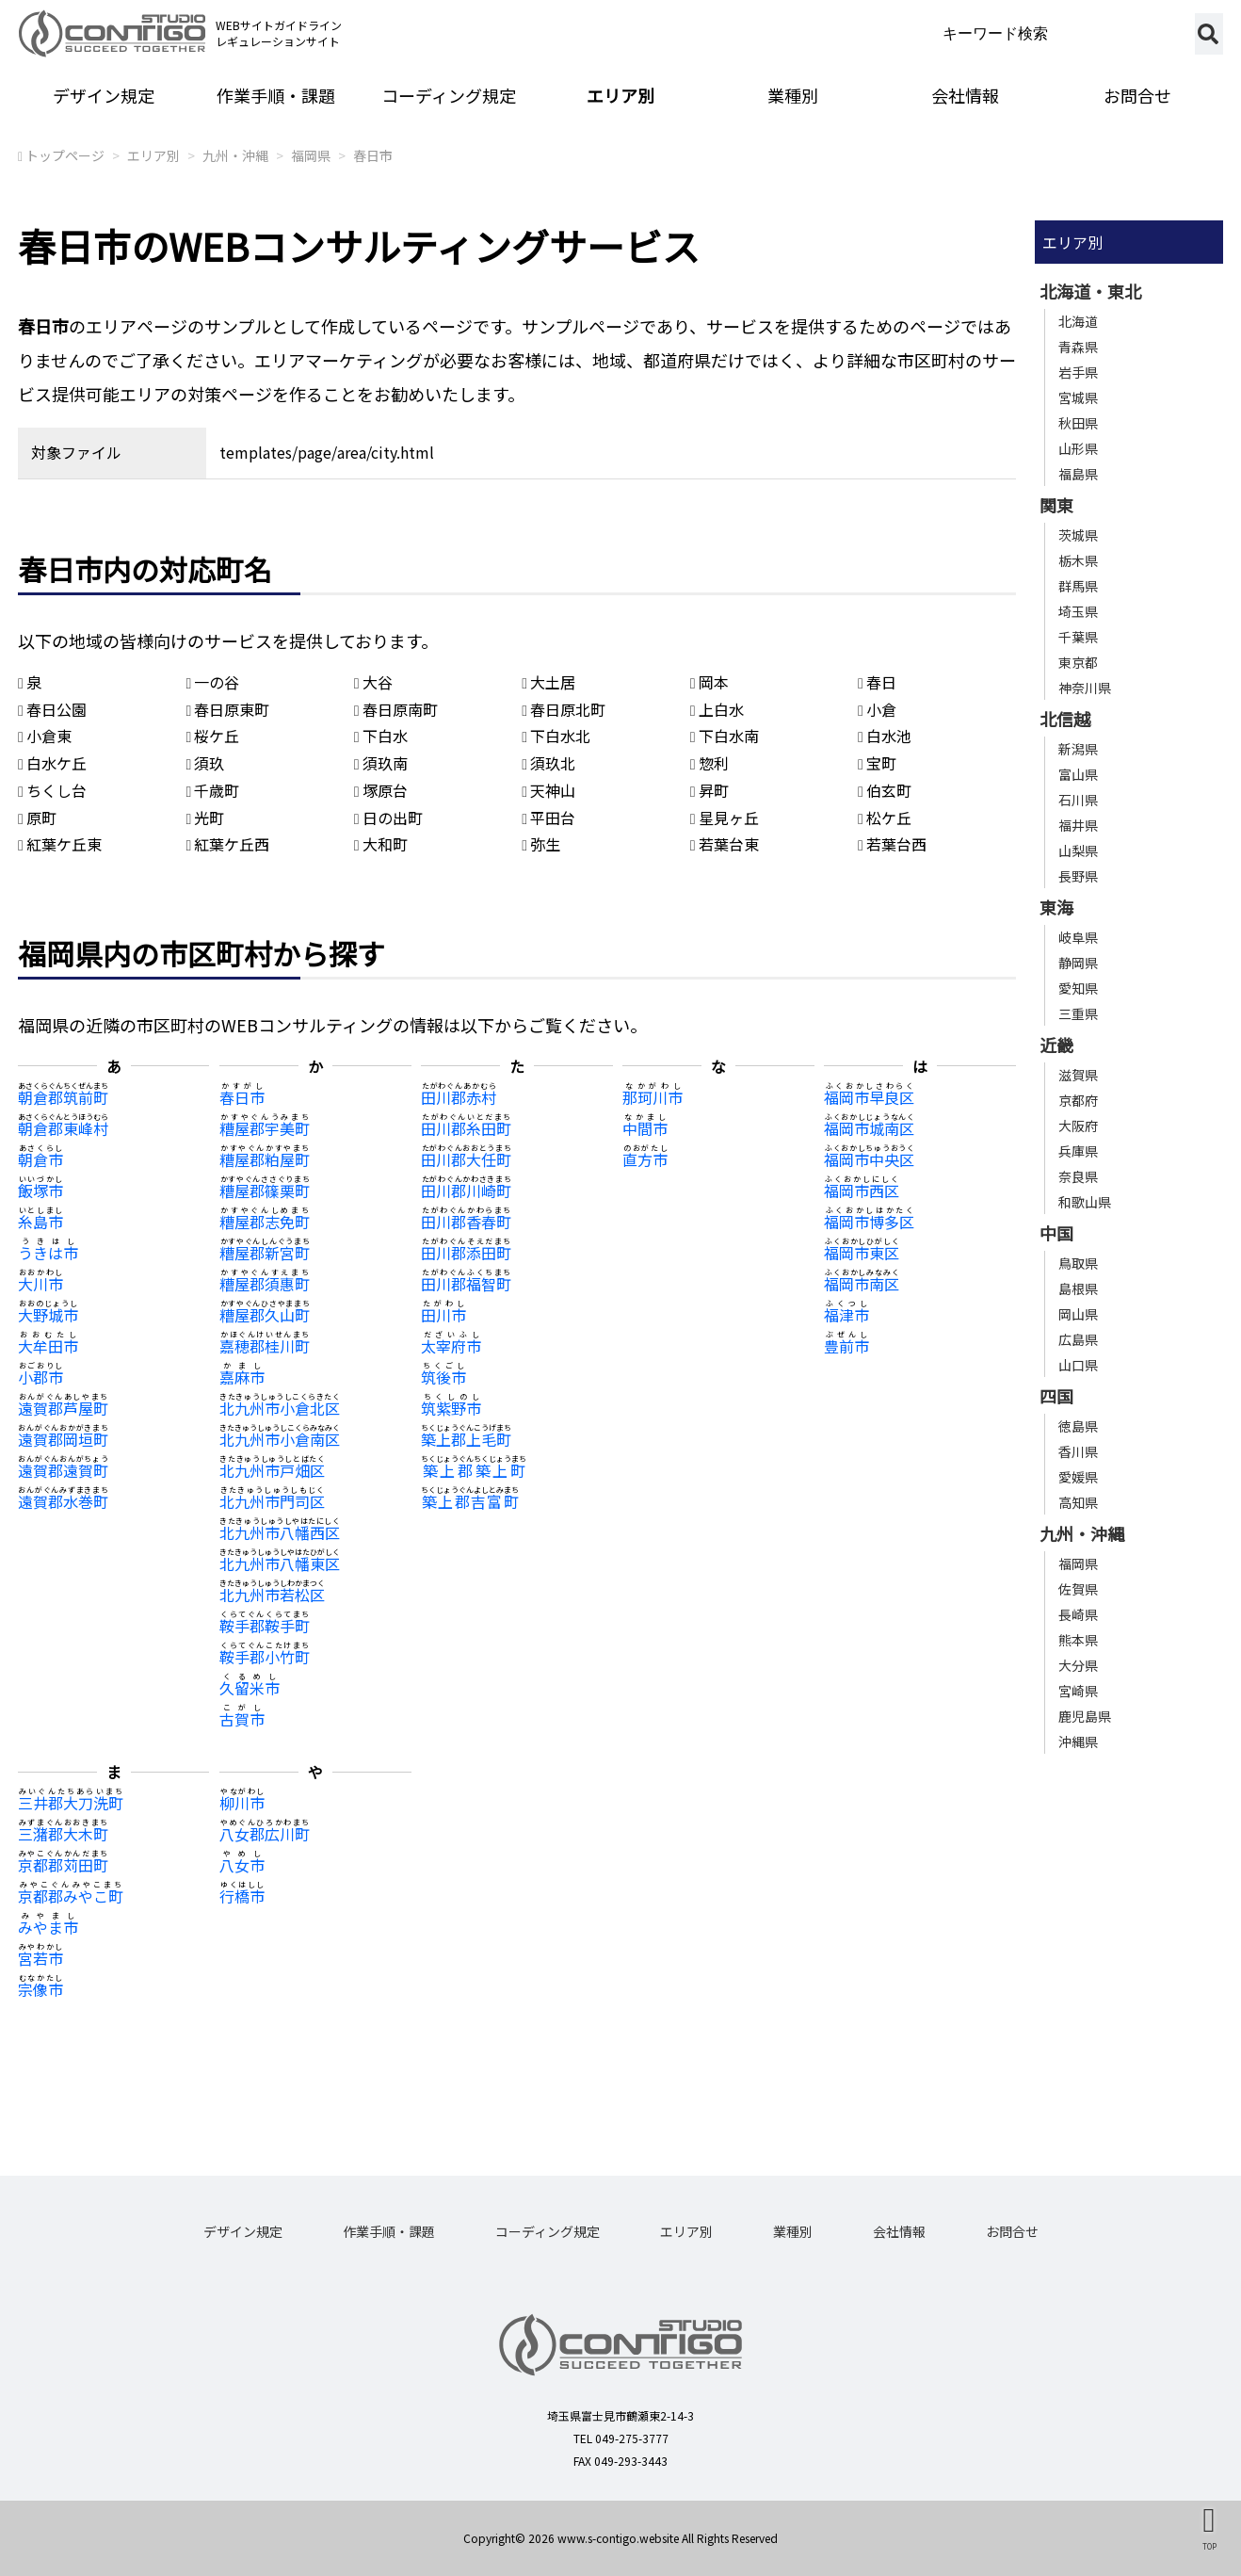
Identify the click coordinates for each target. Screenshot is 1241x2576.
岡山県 (1078, 1313)
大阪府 (1078, 1125)
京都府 (1078, 1100)
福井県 (1078, 825)
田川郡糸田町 (466, 1128)
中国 (1056, 1233)
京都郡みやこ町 (70, 1896)
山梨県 (1078, 850)
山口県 (1078, 1364)
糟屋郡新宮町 (264, 1252)
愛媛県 (1078, 1476)
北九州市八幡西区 (279, 1532)
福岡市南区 (861, 1283)
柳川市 (242, 1802)
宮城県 (1078, 397)
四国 (1056, 1396)
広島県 (1078, 1339)
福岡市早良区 (869, 1097)
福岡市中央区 (869, 1159)
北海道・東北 (1090, 291)
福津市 (846, 1315)
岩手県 (1078, 372)
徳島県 (1078, 1426)
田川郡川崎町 (466, 1190)
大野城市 (48, 1315)
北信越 (1065, 718)
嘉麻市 (242, 1377)
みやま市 (48, 1927)
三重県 (1078, 1013)
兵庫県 (1078, 1151)
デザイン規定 (103, 95)
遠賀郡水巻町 (63, 1501)
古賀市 (242, 1719)
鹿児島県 (1084, 1716)
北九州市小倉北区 (279, 1408)
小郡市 (40, 1377)
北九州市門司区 (272, 1501)
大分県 (1078, 1665)
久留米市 (249, 1688)
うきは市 (48, 1252)
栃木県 (1078, 560)
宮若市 (40, 1958)
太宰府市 (451, 1346)
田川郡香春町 (466, 1221)
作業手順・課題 (276, 95)
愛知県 (1078, 988)
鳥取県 (1078, 1263)
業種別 (792, 95)
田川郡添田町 (466, 1252)
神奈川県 (1084, 687)
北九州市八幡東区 (279, 1563)
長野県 (1078, 876)
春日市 (373, 155)
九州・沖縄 (235, 155)
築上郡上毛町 (466, 1439)
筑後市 (443, 1377)
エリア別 (620, 95)
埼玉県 (1078, 611)
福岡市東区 (861, 1252)
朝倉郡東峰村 (63, 1128)
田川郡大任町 (466, 1159)
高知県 (1078, 1502)
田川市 (443, 1315)
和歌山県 (1084, 1201)
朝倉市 (40, 1159)
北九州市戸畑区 (272, 1470)
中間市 (645, 1128)
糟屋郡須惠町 (264, 1283)
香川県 (1078, 1451)
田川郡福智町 (466, 1283)
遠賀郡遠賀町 (63, 1470)
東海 (1056, 907)
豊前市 (846, 1346)
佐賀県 (1078, 1589)
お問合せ (1137, 95)
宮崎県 (1078, 1690)
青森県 (1078, 346)
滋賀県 (1078, 1074)
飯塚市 (40, 1190)
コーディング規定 (448, 95)
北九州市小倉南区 (279, 1439)
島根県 (1078, 1288)
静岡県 (1078, 962)
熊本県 (1078, 1639)
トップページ (65, 155)
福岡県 (310, 155)
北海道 (1078, 321)
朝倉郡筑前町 (63, 1097)
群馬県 (1078, 585)
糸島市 (40, 1221)
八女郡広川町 (264, 1834)
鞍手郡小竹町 (264, 1656)
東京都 (1078, 662)
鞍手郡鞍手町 (264, 1625)
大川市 (40, 1283)
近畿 (1056, 1044)
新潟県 (1078, 748)
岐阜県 (1078, 937)
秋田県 (1078, 422)
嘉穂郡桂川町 (264, 1346)
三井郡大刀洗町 (70, 1802)
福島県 (1078, 473)
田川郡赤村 (458, 1097)
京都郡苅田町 (63, 1865)
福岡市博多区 (869, 1221)
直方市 (645, 1159)
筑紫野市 (451, 1408)
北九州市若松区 (272, 1594)
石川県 (1078, 799)
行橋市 (242, 1896)
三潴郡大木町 (63, 1834)
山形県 (1078, 448)
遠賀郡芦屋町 (63, 1408)
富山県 (1078, 774)
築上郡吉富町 (470, 1501)
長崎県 (1078, 1614)
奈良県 (1078, 1176)
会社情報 (965, 95)
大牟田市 (48, 1346)
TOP (1209, 2546)
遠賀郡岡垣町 (63, 1439)
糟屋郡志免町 (264, 1221)
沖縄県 (1078, 1741)
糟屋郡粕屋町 (264, 1159)
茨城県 (1078, 535)
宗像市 (40, 1989)
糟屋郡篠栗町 (264, 1190)
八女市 (242, 1865)
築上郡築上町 (473, 1470)
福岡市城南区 (869, 1128)
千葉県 (1078, 636)
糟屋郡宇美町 (264, 1128)
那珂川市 (652, 1097)
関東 (1056, 505)
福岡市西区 (861, 1190)
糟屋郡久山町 (264, 1315)
